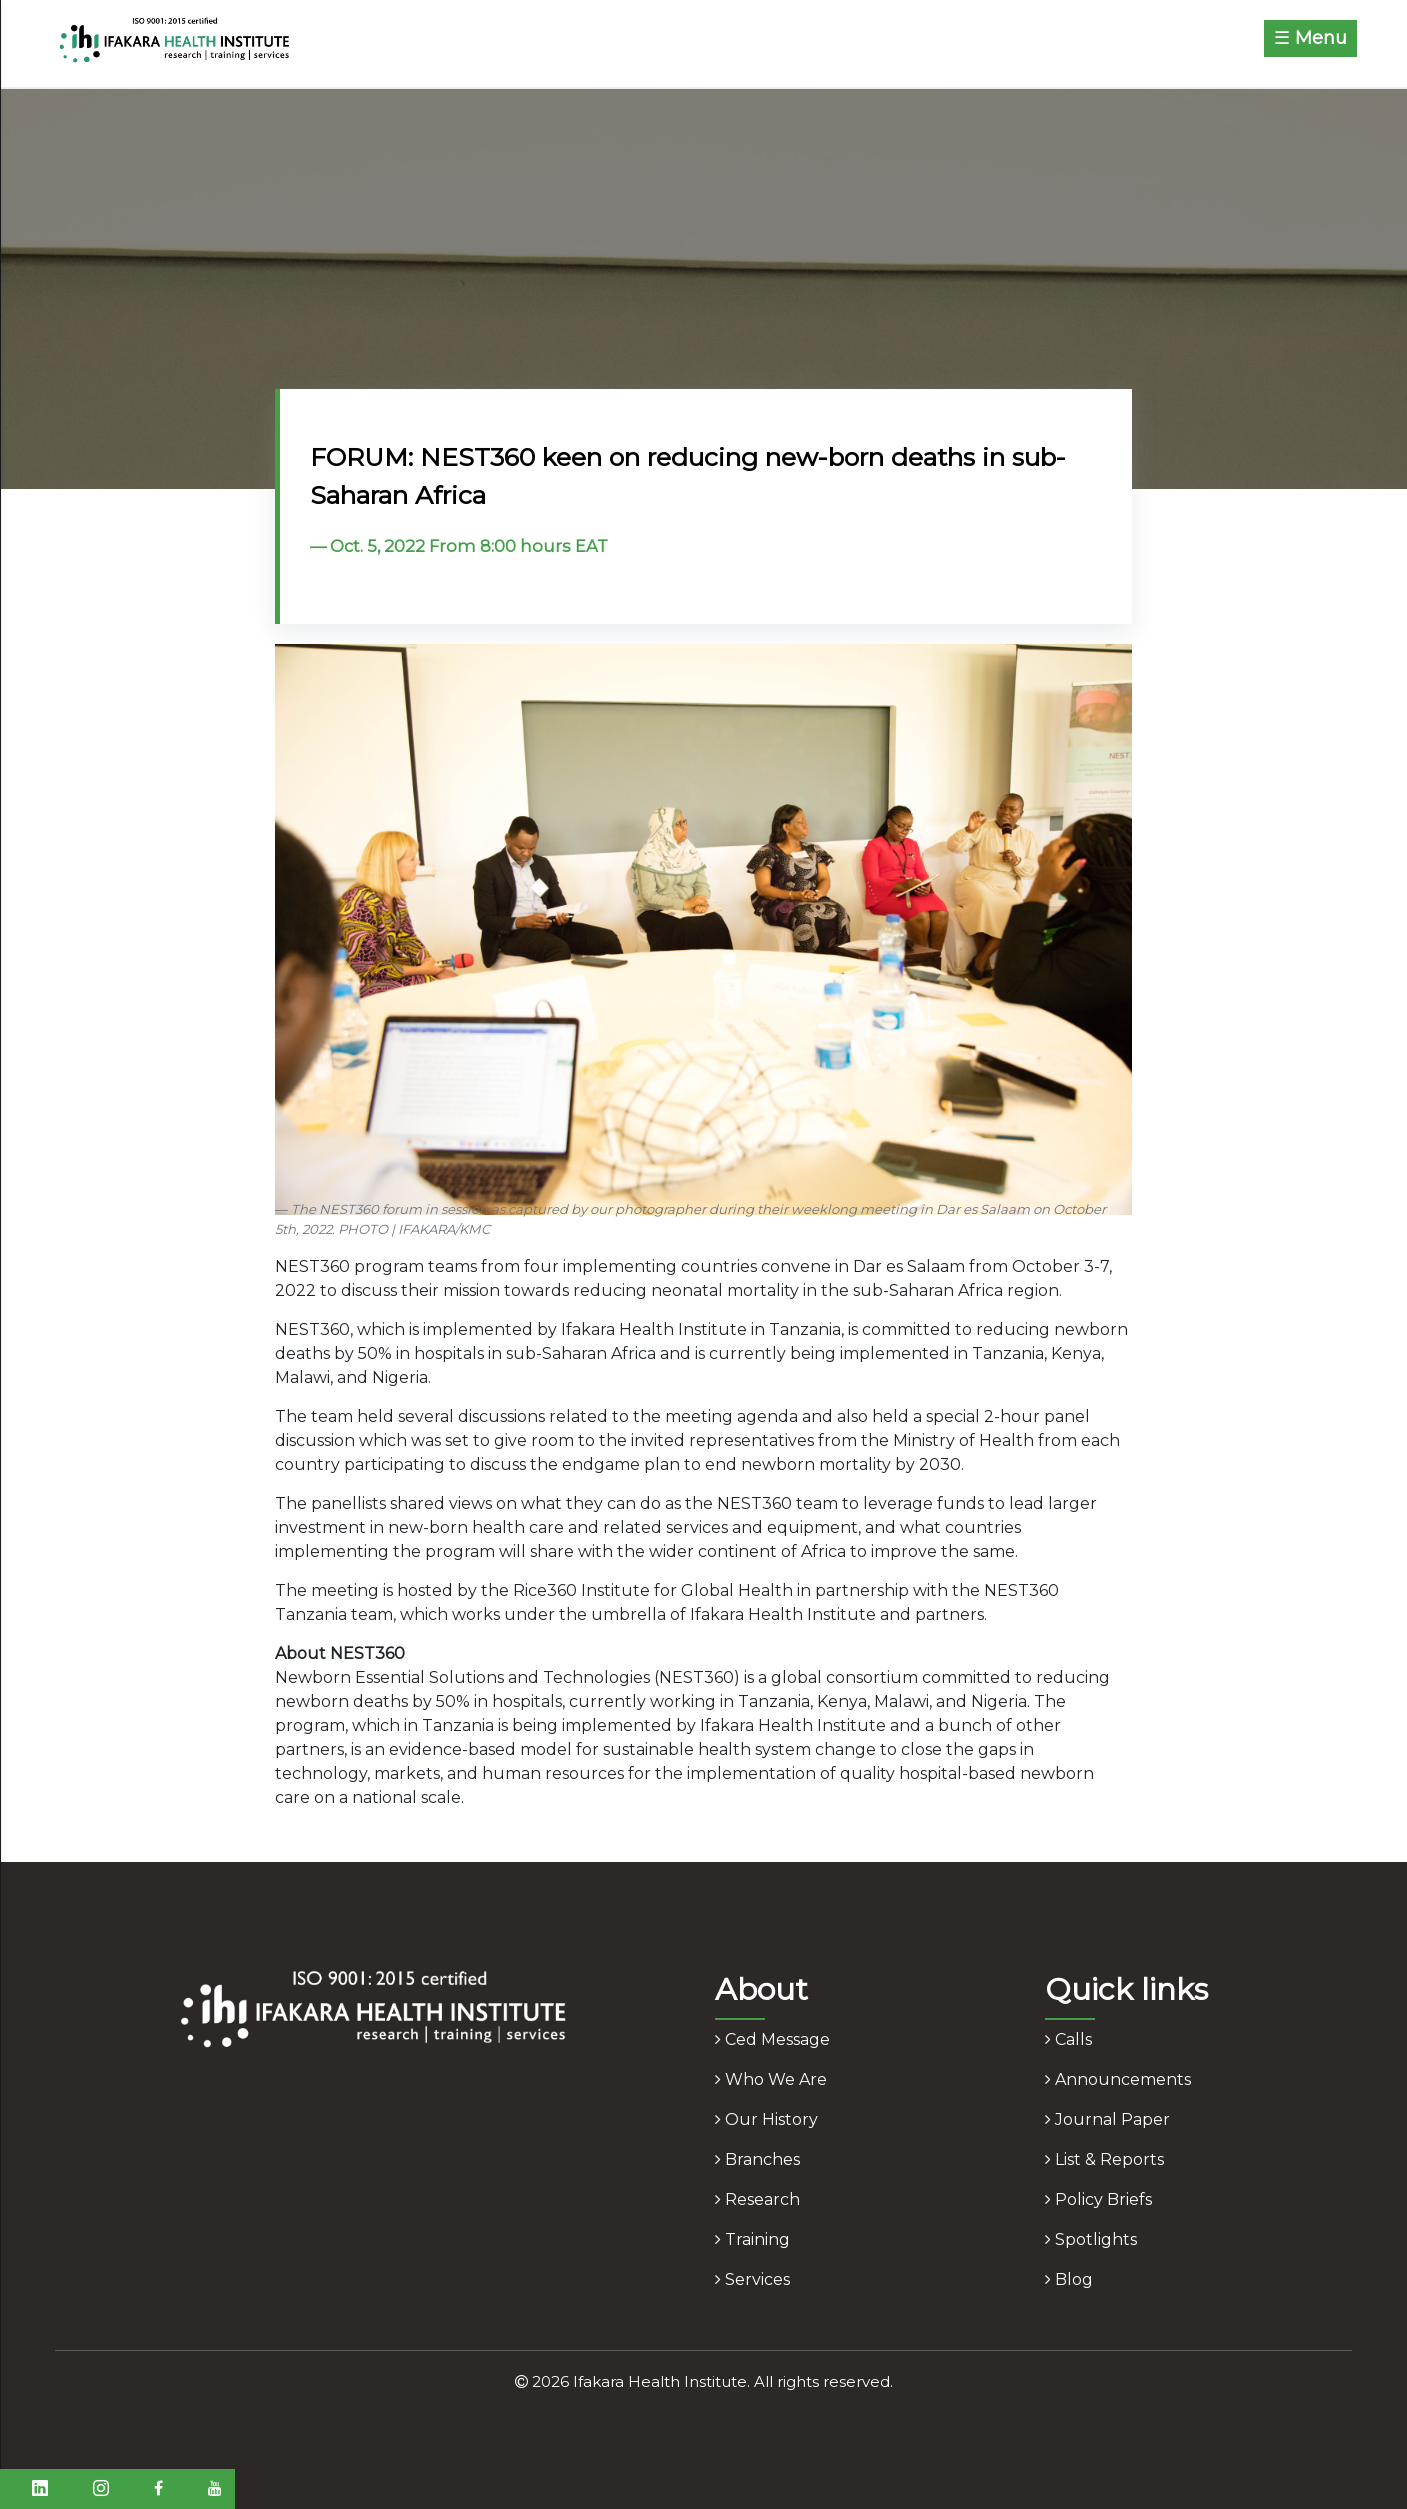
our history (766, 2119)
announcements (1118, 2079)
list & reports (1104, 2159)
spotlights (1091, 2239)
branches (757, 2159)
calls (1068, 2039)
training (752, 2239)
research (757, 2199)
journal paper (1107, 2119)
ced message (772, 2039)
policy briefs (1098, 2199)
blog (1069, 2279)
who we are (771, 2079)
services (752, 2279)
